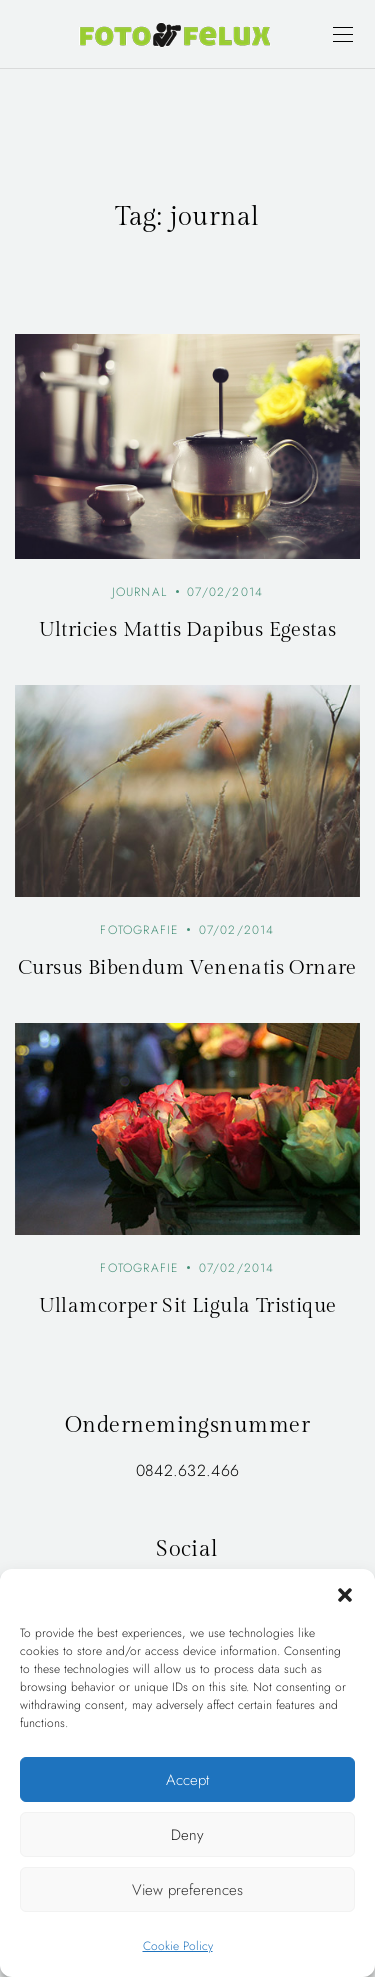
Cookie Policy (178, 1946)
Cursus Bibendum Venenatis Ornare (187, 968)
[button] (345, 1594)
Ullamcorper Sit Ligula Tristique (188, 1306)
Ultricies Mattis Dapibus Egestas (188, 630)
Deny (187, 1835)
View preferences (187, 1890)
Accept (187, 1780)
